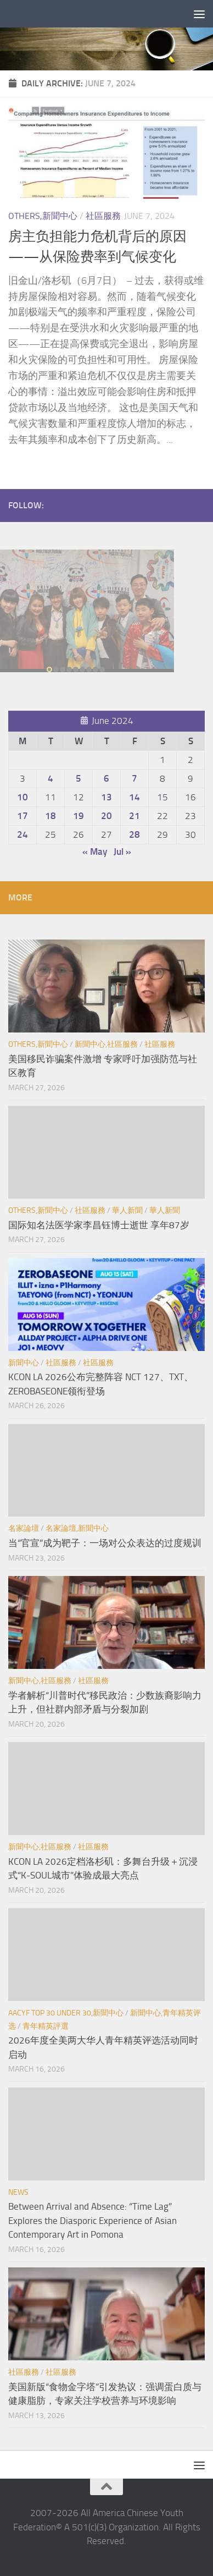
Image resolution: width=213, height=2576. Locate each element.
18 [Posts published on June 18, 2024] (50, 815)
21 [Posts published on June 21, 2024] (134, 815)
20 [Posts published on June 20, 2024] (106, 815)
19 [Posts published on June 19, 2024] (78, 815)
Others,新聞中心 (42, 216)
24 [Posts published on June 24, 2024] (22, 834)
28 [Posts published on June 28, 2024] (134, 834)
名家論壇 (23, 1528)
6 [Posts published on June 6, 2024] (106, 778)
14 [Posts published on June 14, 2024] (134, 797)
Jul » (122, 851)
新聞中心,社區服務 (106, 1044)
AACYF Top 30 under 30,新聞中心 (66, 2013)
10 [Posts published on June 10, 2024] (22, 797)
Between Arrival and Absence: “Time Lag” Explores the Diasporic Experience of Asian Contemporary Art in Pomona (92, 2220)
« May (94, 851)
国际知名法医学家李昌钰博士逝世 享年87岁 (98, 1225)
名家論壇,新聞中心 (77, 1528)
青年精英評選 (46, 2026)
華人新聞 (127, 1210)
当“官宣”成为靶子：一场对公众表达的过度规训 (104, 1542)
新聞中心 (23, 1362)
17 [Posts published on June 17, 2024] (22, 815)
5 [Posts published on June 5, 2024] (78, 778)
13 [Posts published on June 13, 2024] (106, 797)
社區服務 (103, 216)
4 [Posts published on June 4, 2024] (50, 778)
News (18, 2192)
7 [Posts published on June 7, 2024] (134, 778)
